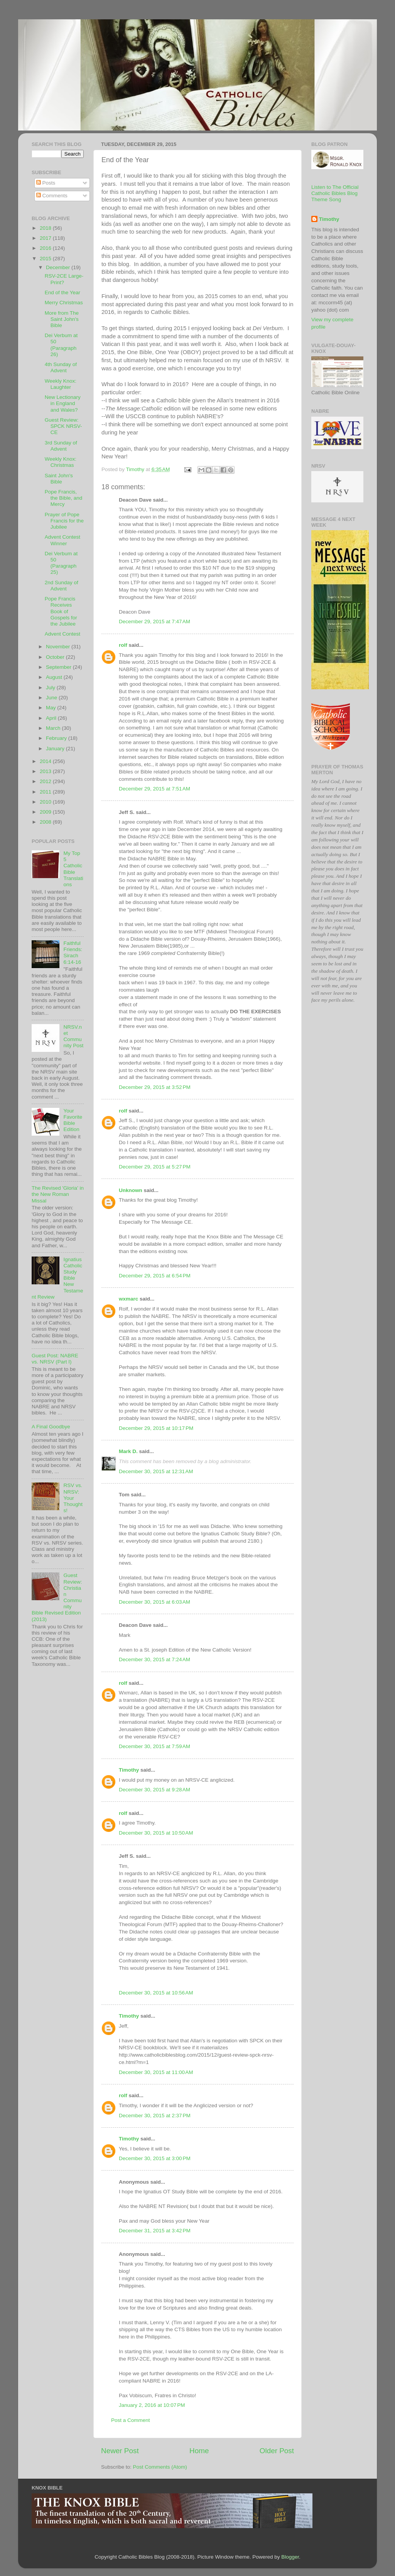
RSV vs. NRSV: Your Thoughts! (73, 1497)
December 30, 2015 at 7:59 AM (154, 1746)
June (52, 697)
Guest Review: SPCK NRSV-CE (63, 426)
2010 (46, 802)
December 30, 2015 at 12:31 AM (156, 1471)
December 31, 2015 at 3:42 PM (155, 2230)
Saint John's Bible (59, 479)
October (56, 657)
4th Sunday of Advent (61, 367)
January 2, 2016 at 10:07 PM (152, 2405)
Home (199, 2451)
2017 (46, 238)
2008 (46, 822)
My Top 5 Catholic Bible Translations (73, 868)
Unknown (130, 1190)
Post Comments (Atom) (160, 2467)
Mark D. (128, 1451)
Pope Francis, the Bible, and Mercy (64, 498)
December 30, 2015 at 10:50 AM (156, 1833)
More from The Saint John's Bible (62, 319)
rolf (123, 645)
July (51, 687)
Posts (46, 183)
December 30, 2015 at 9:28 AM (154, 1790)
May (51, 708)
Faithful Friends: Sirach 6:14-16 (72, 952)
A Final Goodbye (51, 1427)
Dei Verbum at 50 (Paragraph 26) (61, 344)
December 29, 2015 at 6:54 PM (155, 1276)
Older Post (277, 2451)
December (58, 267)
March (54, 728)
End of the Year (62, 292)
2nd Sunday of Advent (61, 586)
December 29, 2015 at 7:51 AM (154, 789)
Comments (52, 195)
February (57, 738)
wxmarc (128, 1299)
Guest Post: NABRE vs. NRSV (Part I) (55, 1359)
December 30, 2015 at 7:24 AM (154, 1659)
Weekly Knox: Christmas (60, 462)
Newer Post (120, 2451)
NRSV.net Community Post (73, 1036)
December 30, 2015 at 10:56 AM (156, 1993)
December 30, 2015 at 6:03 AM (154, 1602)
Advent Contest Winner (62, 540)
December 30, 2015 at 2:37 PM (155, 2115)
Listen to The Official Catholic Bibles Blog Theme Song (335, 193)
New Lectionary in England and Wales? (63, 403)
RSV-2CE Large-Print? (64, 279)
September (59, 667)
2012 (46, 781)
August (55, 677)
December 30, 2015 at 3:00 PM (155, 2158)
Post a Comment (130, 2420)
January (56, 748)
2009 (46, 812)
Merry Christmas (64, 302)
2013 (46, 771)
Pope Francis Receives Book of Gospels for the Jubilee (61, 611)
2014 (46, 761)
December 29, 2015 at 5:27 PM (155, 1167)
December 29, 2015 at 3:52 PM (155, 1087)
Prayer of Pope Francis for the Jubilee (64, 521)
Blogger (290, 2557)
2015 (46, 258)
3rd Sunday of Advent (61, 446)
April (52, 718)
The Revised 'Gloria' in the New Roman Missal (58, 1194)
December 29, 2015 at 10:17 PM (156, 1428)
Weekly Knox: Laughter (60, 384)
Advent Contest (62, 634)
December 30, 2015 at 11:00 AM (156, 2072)
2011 (46, 792)
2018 (46, 228)
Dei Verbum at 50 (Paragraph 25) (61, 563)
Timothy (129, 1770)
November (58, 647)
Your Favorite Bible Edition (72, 1120)
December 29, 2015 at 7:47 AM (154, 621)
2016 (46, 248)
